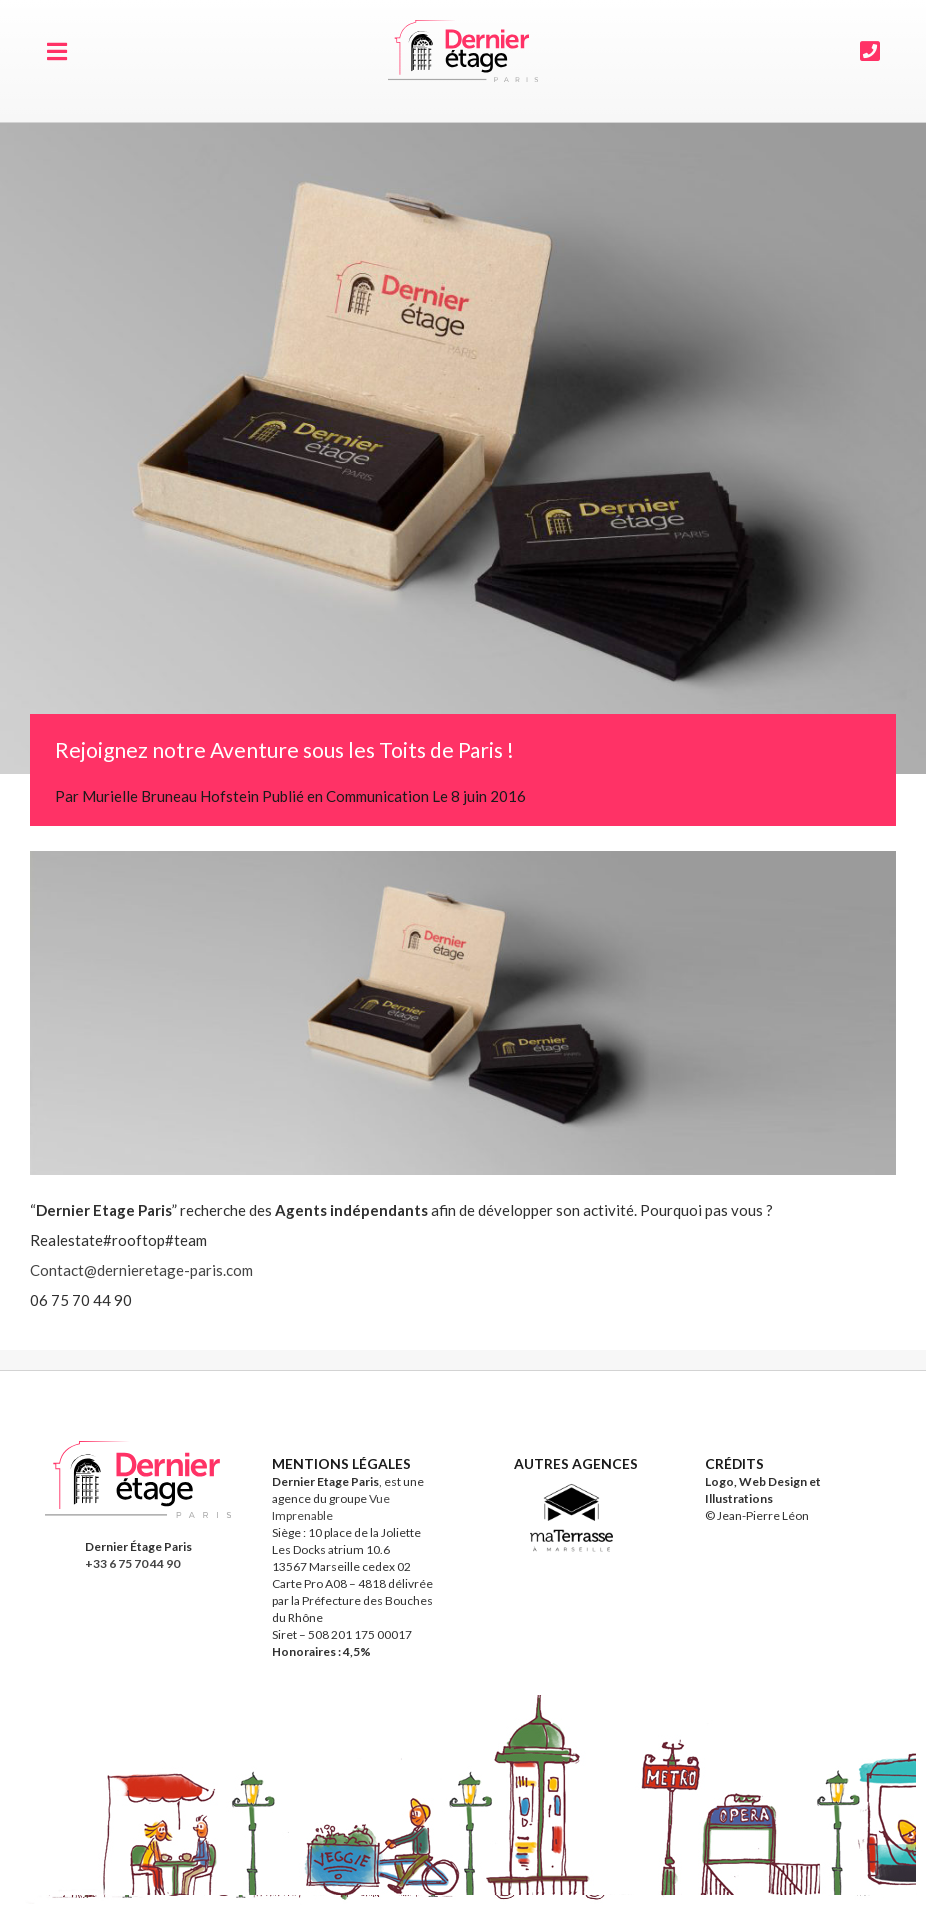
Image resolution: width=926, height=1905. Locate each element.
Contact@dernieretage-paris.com (141, 1270)
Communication (377, 796)
